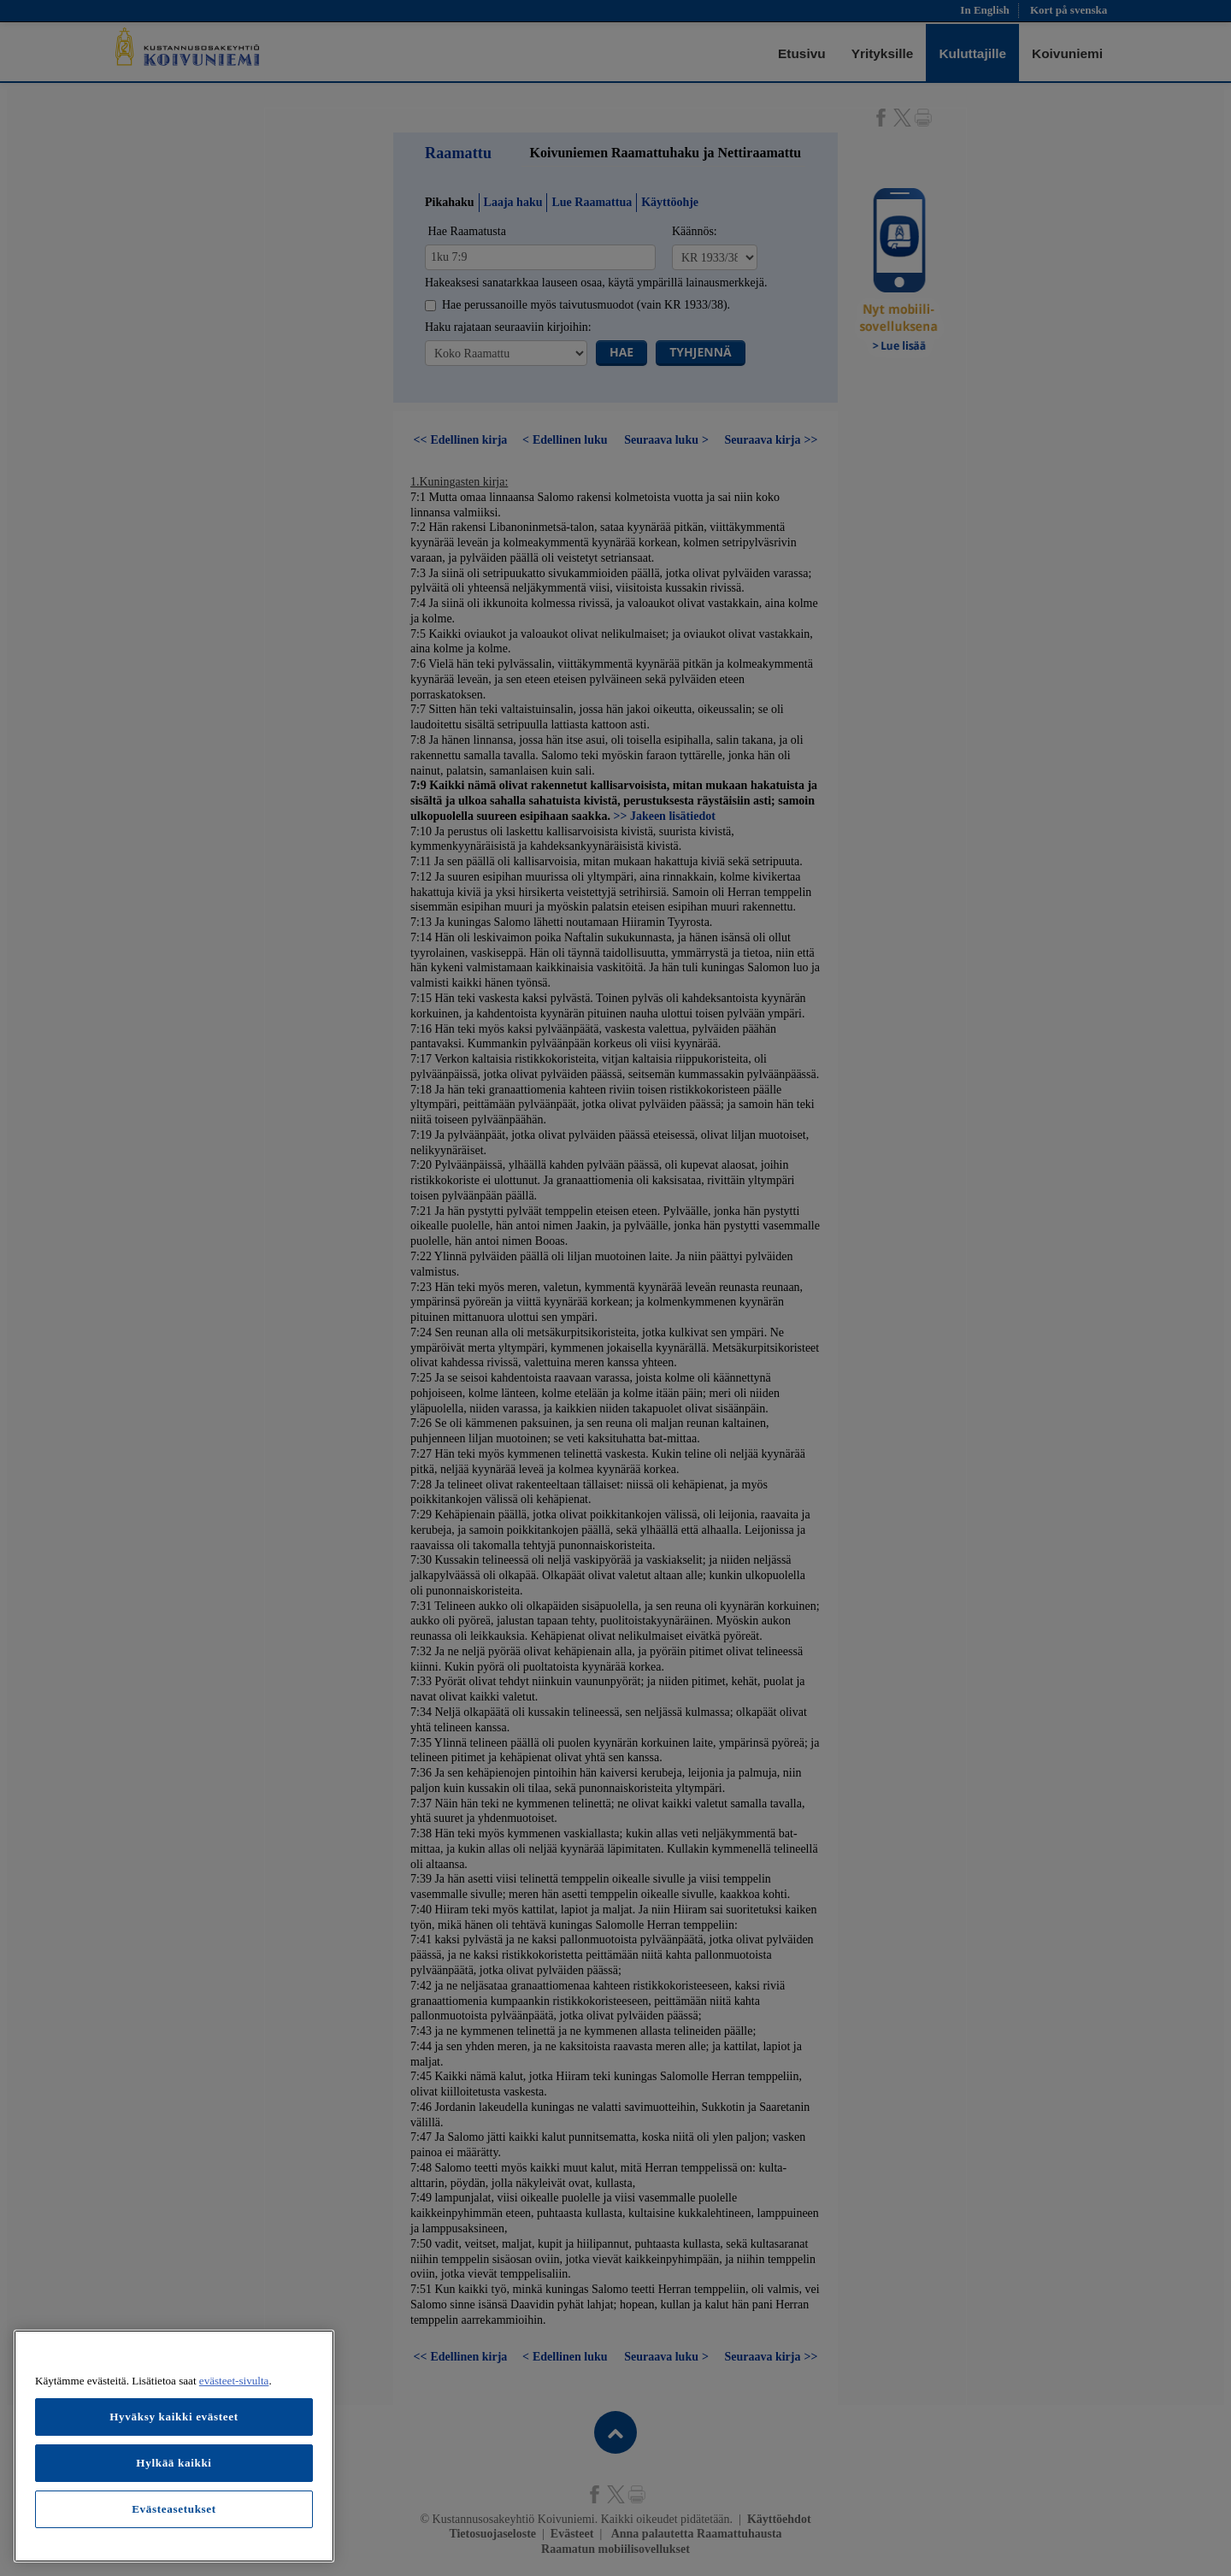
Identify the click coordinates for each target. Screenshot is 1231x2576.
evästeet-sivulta (234, 2380)
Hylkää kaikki (173, 2462)
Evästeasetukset (174, 2508)
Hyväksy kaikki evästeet (174, 2416)
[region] (174, 2446)
